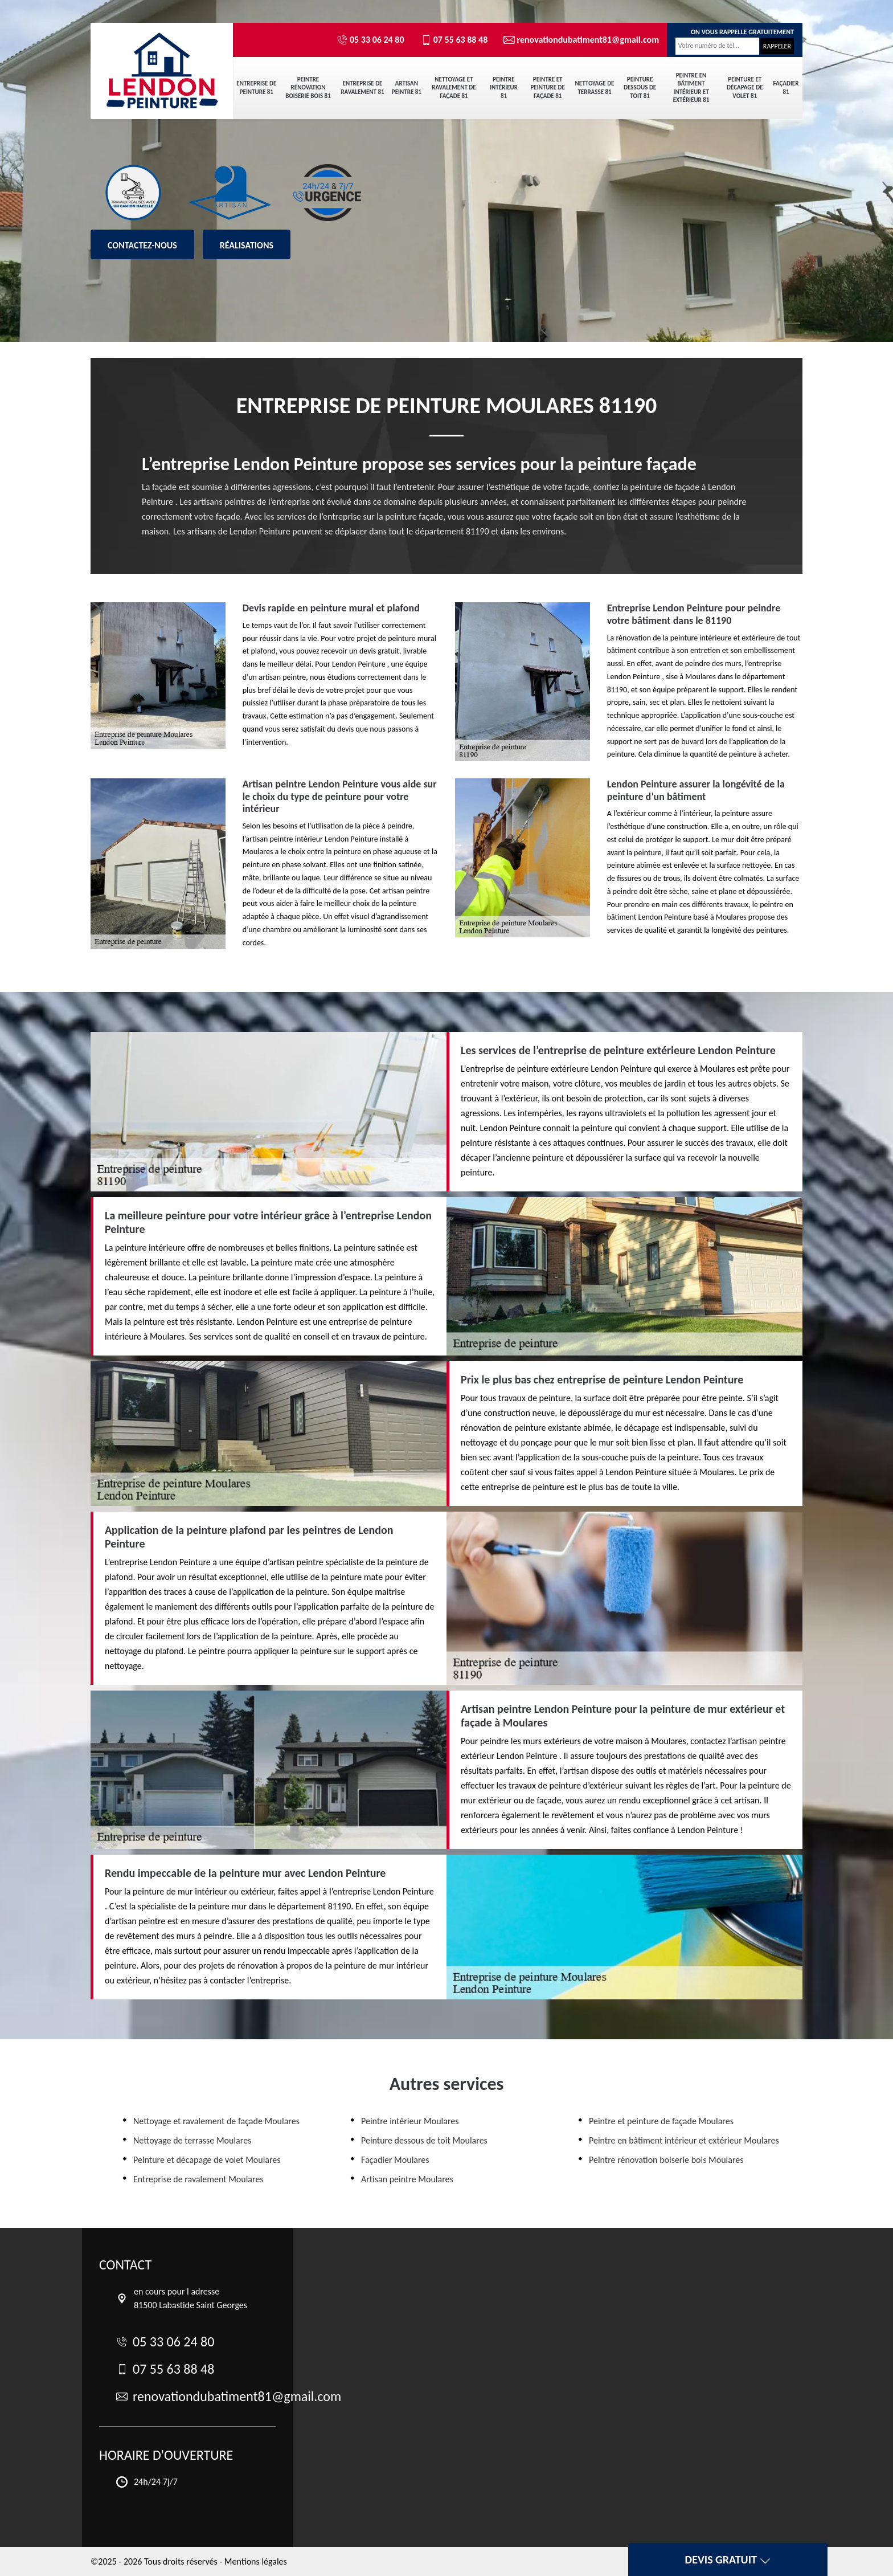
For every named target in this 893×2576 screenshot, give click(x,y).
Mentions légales (255, 2561)
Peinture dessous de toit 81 (640, 88)
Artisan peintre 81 (406, 87)
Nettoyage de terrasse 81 (595, 87)
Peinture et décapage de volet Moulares (207, 2159)
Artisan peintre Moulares (407, 2179)
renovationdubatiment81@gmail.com (576, 40)
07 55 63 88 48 (454, 40)
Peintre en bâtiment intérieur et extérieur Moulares (684, 2140)
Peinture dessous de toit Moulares (424, 2140)
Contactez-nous (142, 245)
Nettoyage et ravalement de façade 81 (454, 88)
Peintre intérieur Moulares (409, 2121)
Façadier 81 (786, 87)
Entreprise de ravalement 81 (362, 87)
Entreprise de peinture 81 (256, 87)
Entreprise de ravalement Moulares (198, 2179)
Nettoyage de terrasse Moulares (192, 2140)
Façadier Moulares (395, 2159)
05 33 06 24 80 (370, 40)
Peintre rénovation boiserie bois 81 (307, 88)
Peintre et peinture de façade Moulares (661, 2121)
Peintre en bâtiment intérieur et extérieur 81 (691, 88)
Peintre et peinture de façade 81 (547, 88)
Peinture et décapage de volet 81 (745, 88)
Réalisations (246, 245)
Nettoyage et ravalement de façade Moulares (216, 2121)
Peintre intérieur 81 (504, 88)
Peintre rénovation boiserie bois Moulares (666, 2159)
